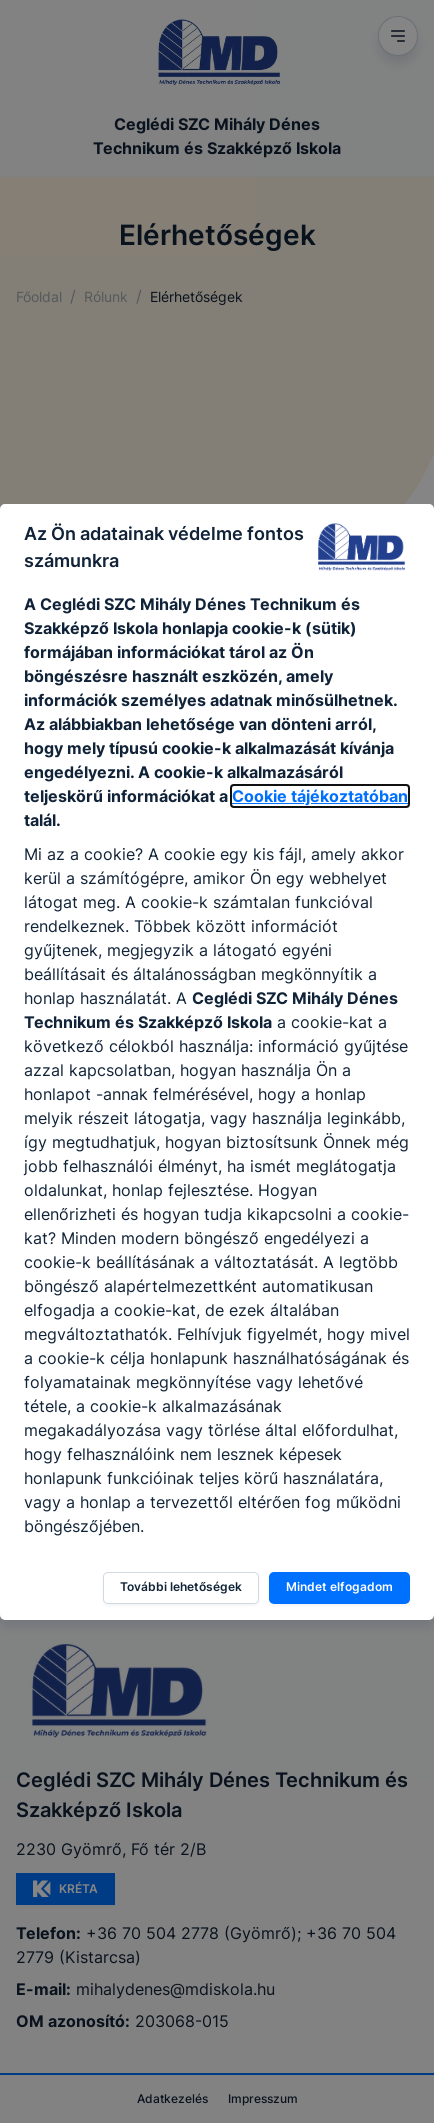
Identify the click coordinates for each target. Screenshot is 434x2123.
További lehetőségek (181, 1586)
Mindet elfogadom (339, 1586)
